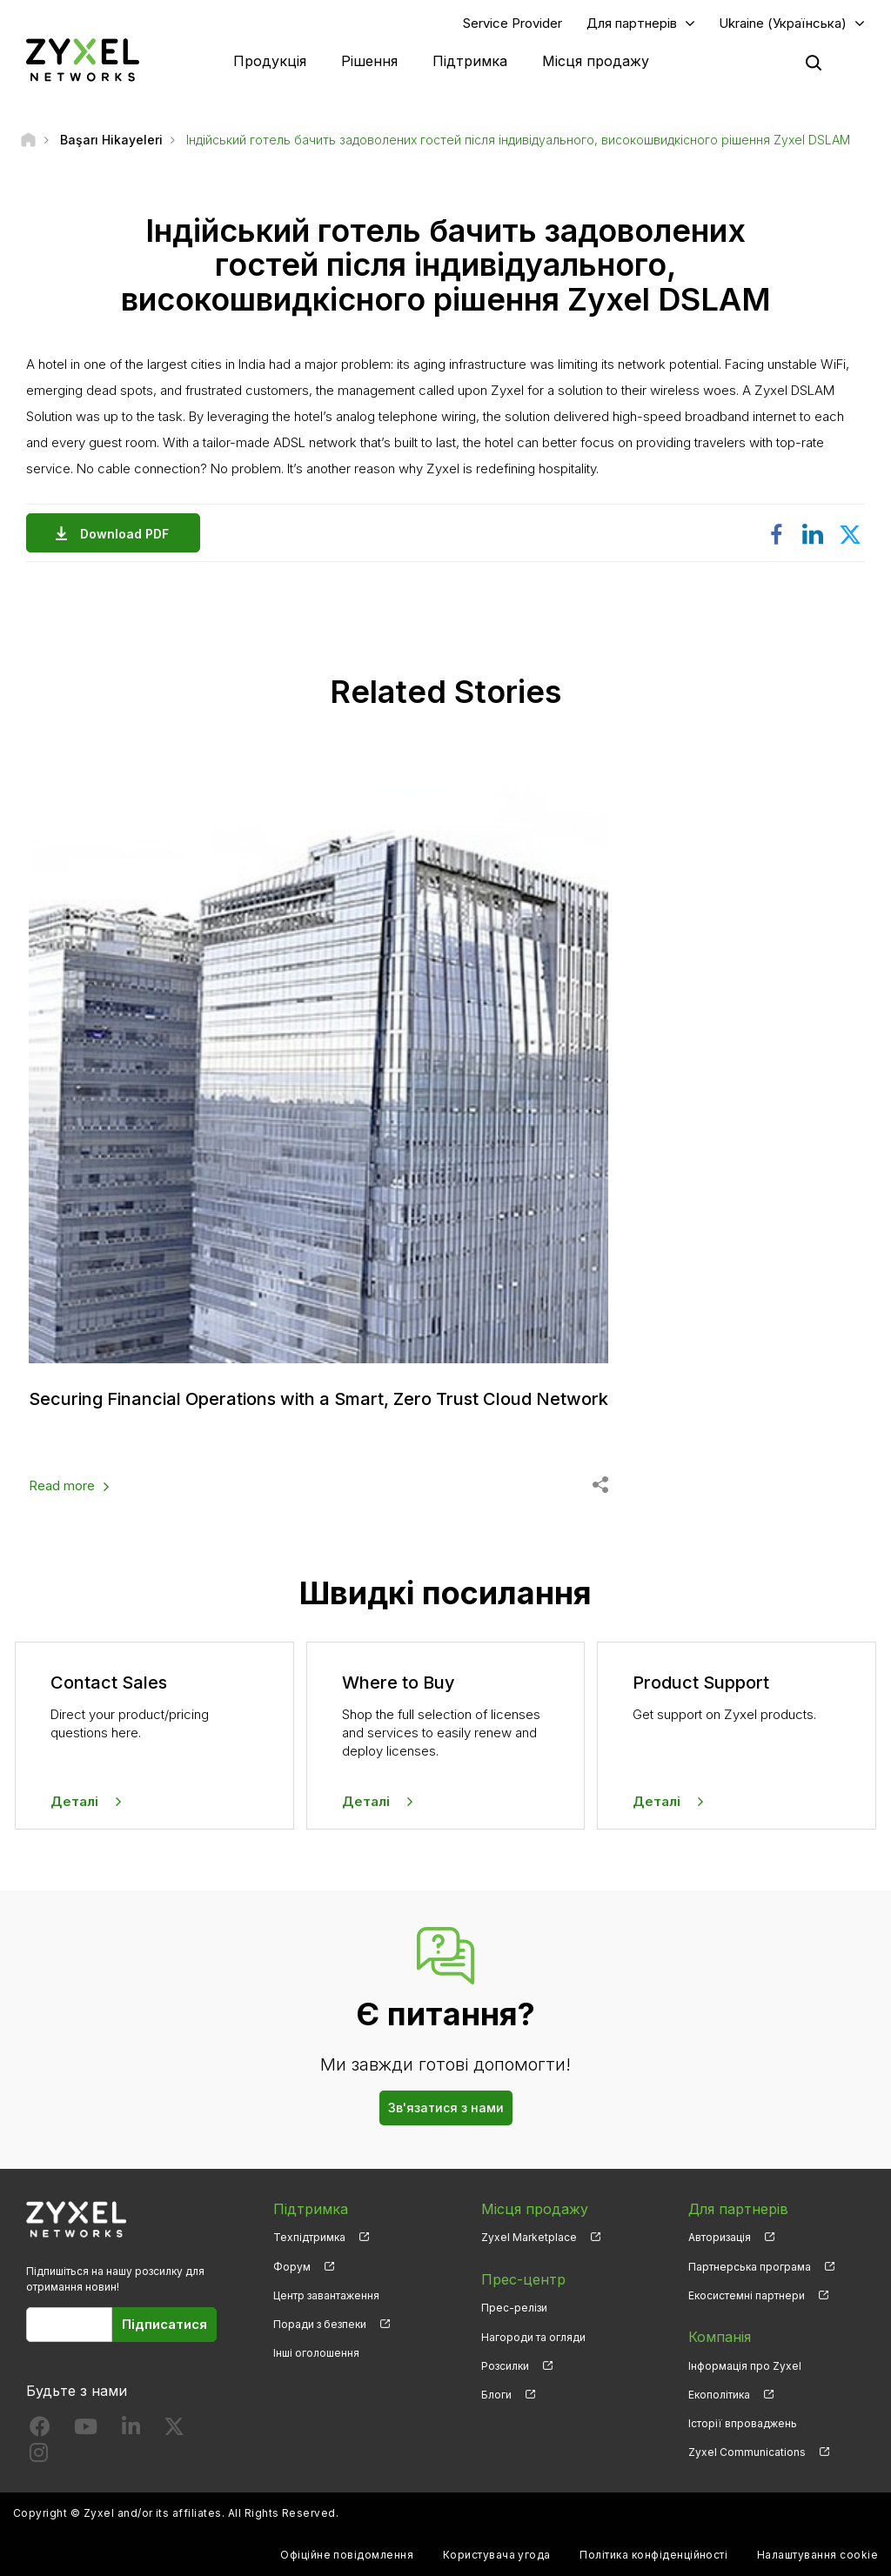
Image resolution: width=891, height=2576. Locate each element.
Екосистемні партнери (746, 2295)
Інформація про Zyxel (744, 2365)
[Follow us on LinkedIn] (131, 2430)
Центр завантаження (326, 2295)
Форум (292, 2266)
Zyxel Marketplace (529, 2237)
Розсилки (505, 2365)
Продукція (269, 61)
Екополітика (719, 2394)
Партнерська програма (749, 2266)
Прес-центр (523, 2279)
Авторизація (719, 2237)
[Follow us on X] (174, 2430)
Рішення (369, 61)
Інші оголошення (316, 2352)
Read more (62, 1485)
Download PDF (129, 533)
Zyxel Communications (747, 2452)
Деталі (74, 1801)
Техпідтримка (309, 2237)
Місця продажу (595, 61)
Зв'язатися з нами (446, 2107)
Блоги (496, 2394)
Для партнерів (631, 23)
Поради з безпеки (319, 2324)
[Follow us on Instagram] (39, 2456)
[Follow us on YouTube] (85, 2430)
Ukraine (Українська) (783, 23)
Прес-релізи (514, 2307)
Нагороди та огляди (533, 2337)
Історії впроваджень (742, 2423)
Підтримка (469, 61)
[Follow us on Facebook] (40, 2430)
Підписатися (164, 2324)
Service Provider (512, 23)
